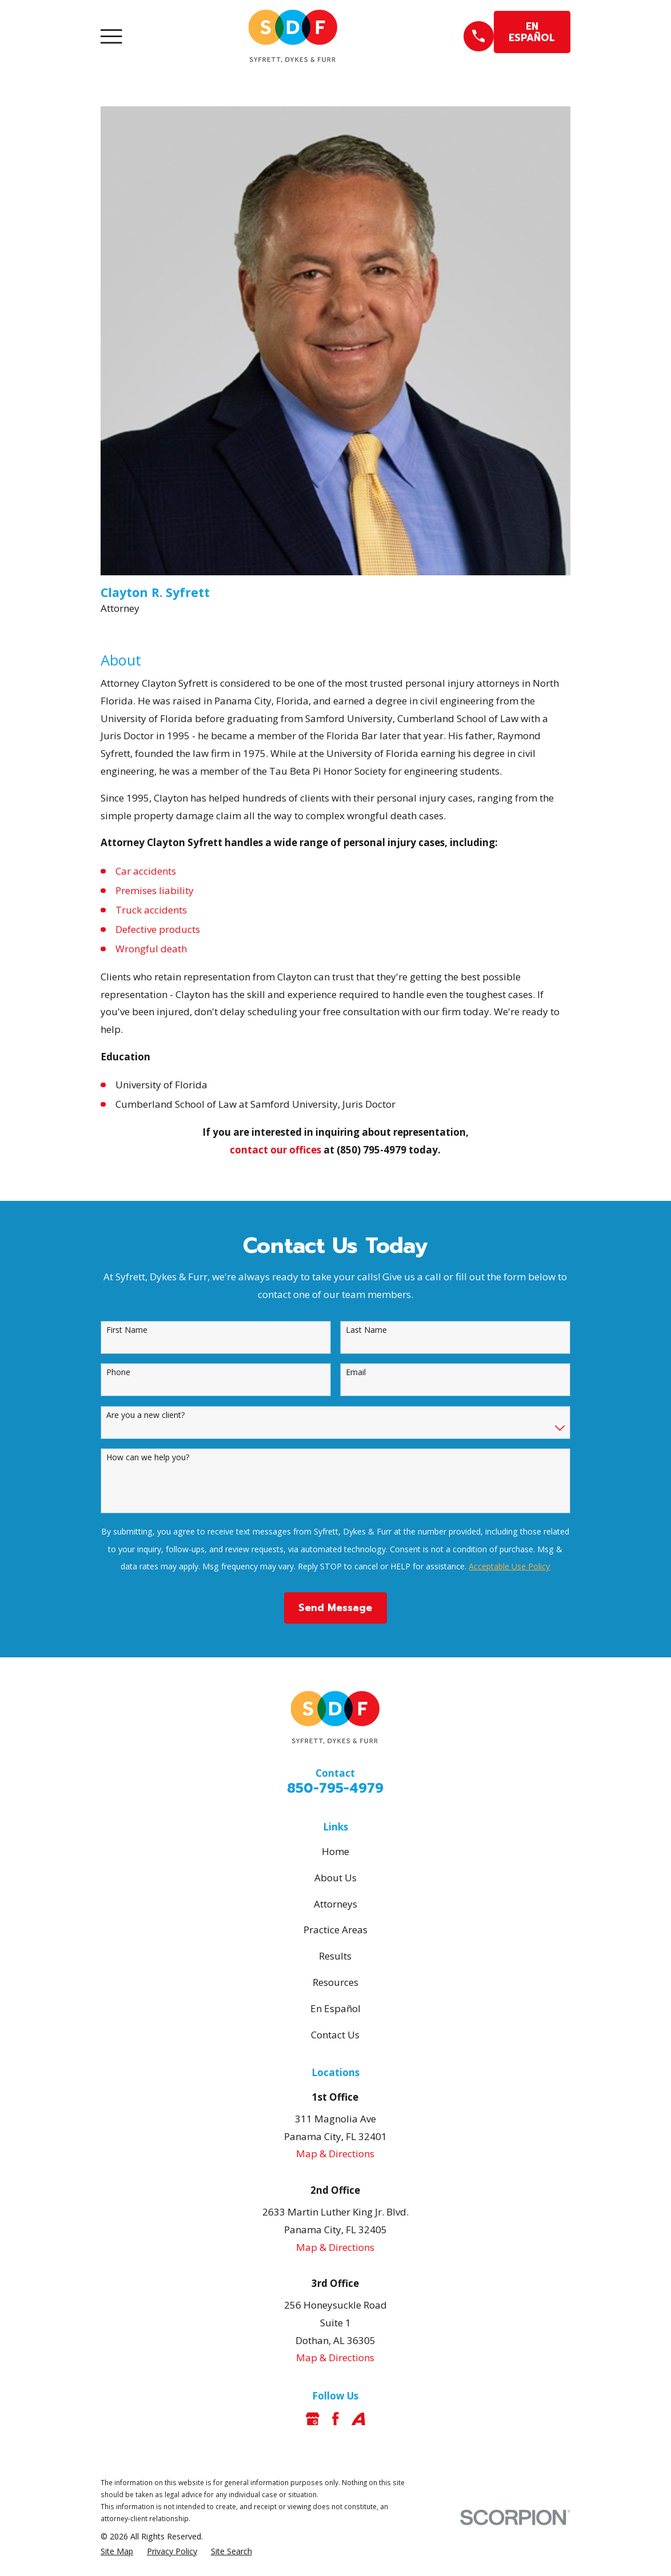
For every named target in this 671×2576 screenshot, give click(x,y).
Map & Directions (335, 2153)
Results (335, 1955)
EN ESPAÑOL (532, 32)
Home (335, 1851)
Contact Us (335, 2034)
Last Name (366, 1330)
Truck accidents (151, 909)
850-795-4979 (335, 1788)
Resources (335, 1982)
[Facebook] (335, 2419)
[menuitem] (117, 2551)
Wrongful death (151, 948)
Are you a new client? (145, 1415)
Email (356, 1372)
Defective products (157, 929)
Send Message (335, 1607)
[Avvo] (358, 2419)
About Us (335, 1877)
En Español (335, 2008)
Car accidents (145, 871)
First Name (126, 1330)
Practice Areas (335, 1929)
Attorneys (335, 1903)
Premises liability (154, 890)
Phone (118, 1372)
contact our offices (275, 1149)
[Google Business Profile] (312, 2419)
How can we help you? (147, 1458)
